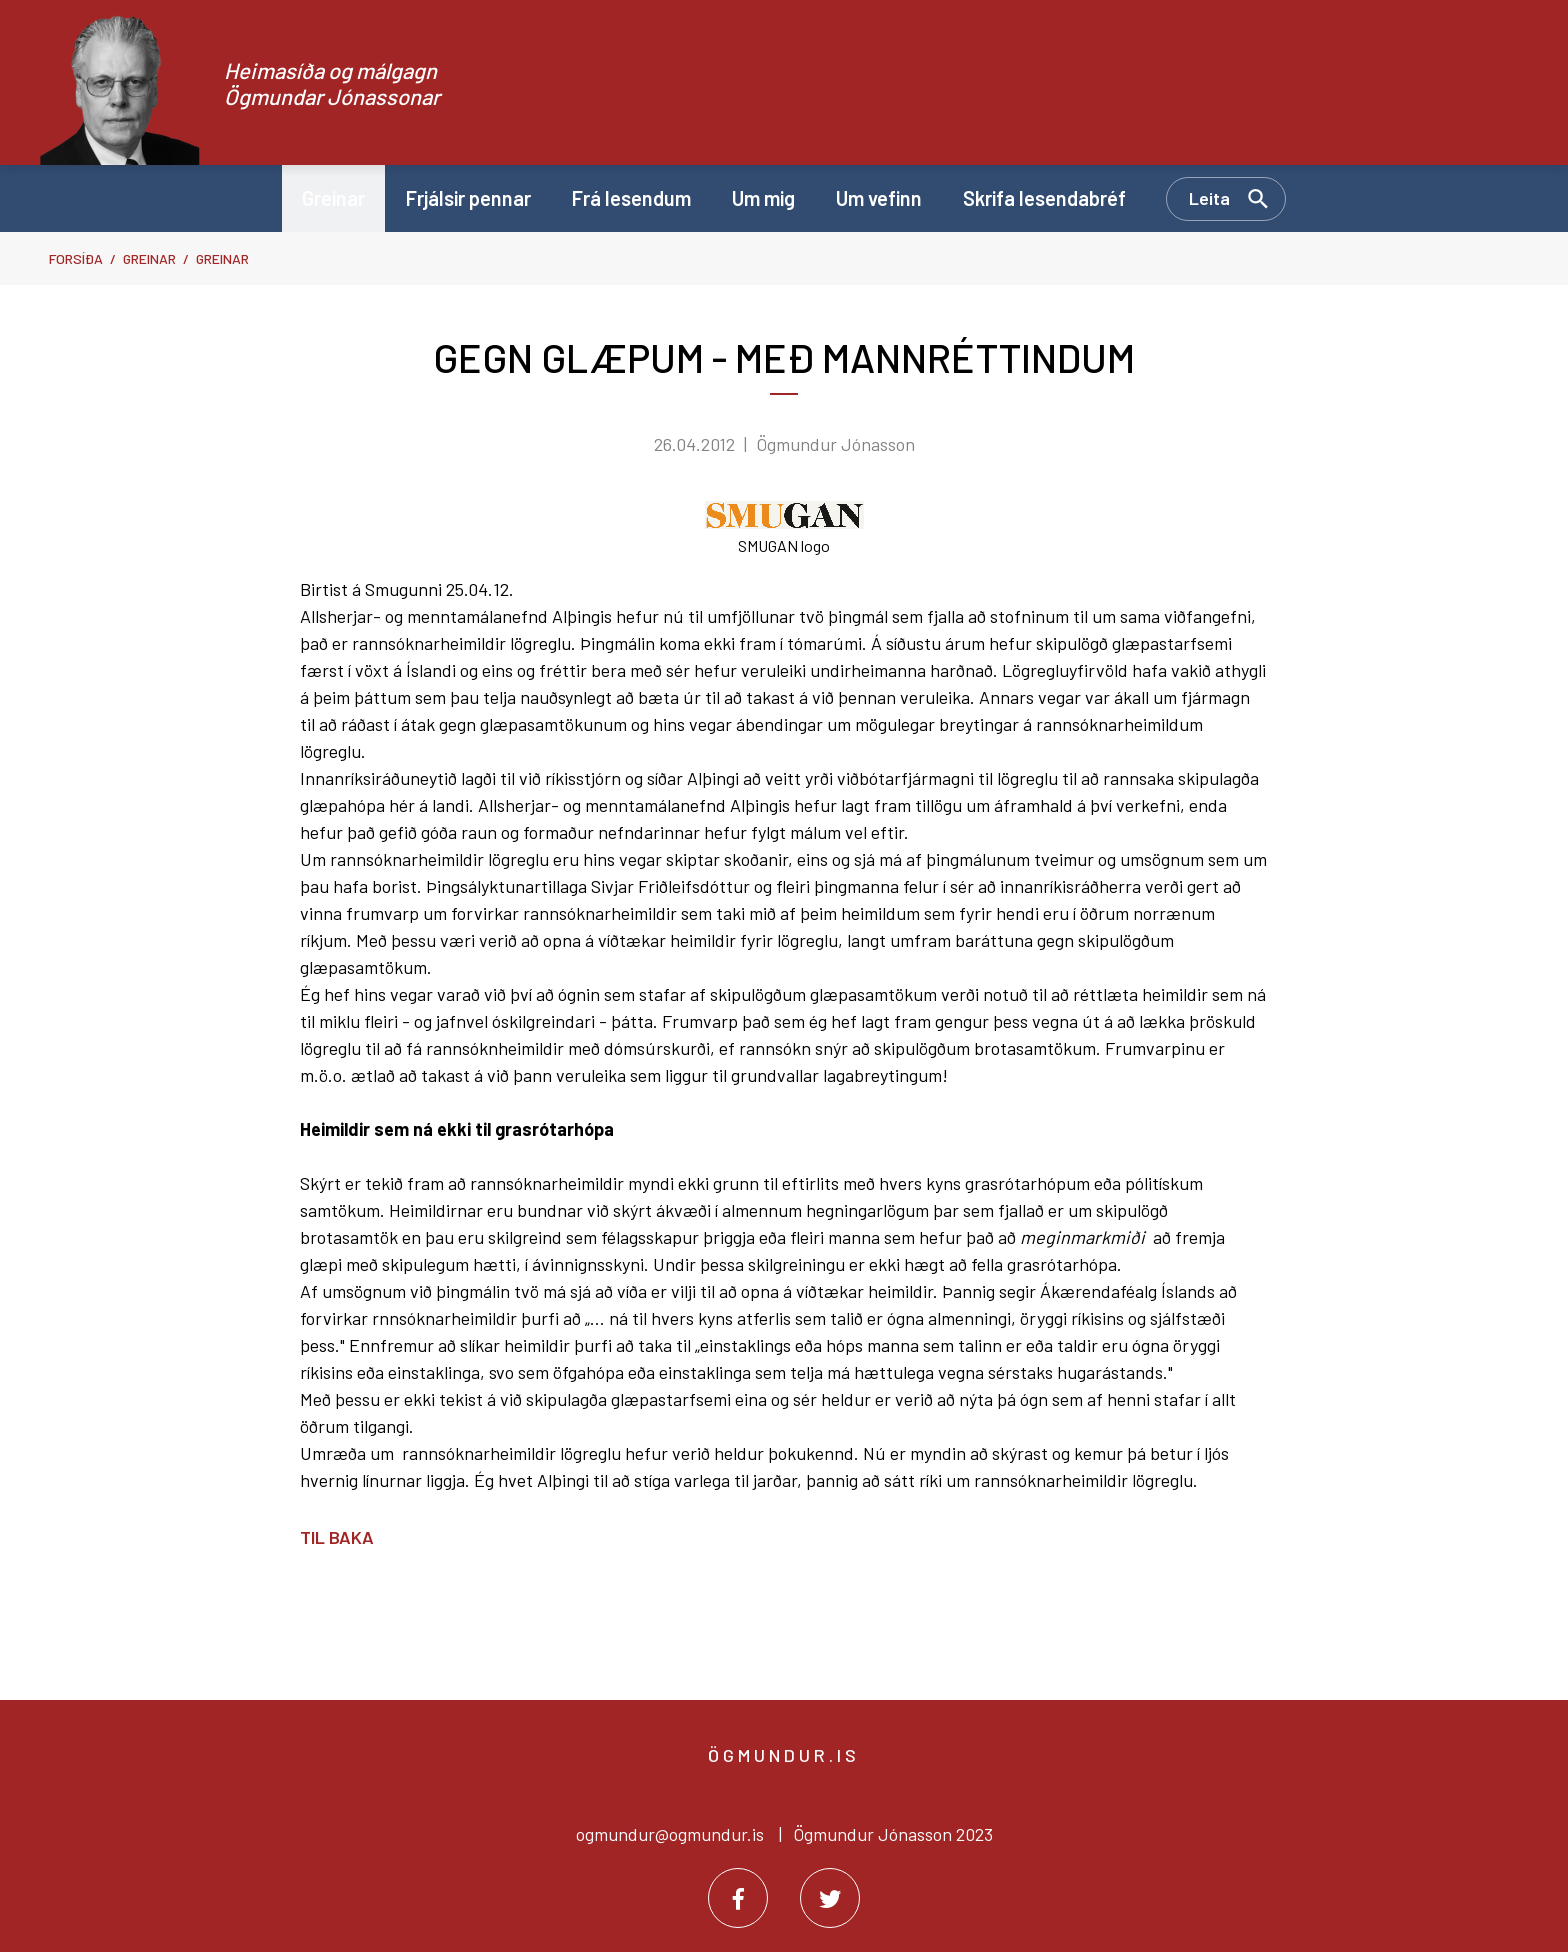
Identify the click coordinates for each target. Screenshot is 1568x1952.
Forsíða (76, 258)
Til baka (337, 1537)
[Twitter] (830, 1898)
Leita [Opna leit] (1209, 198)
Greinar (149, 258)
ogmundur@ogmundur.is (670, 1834)
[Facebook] (738, 1898)
